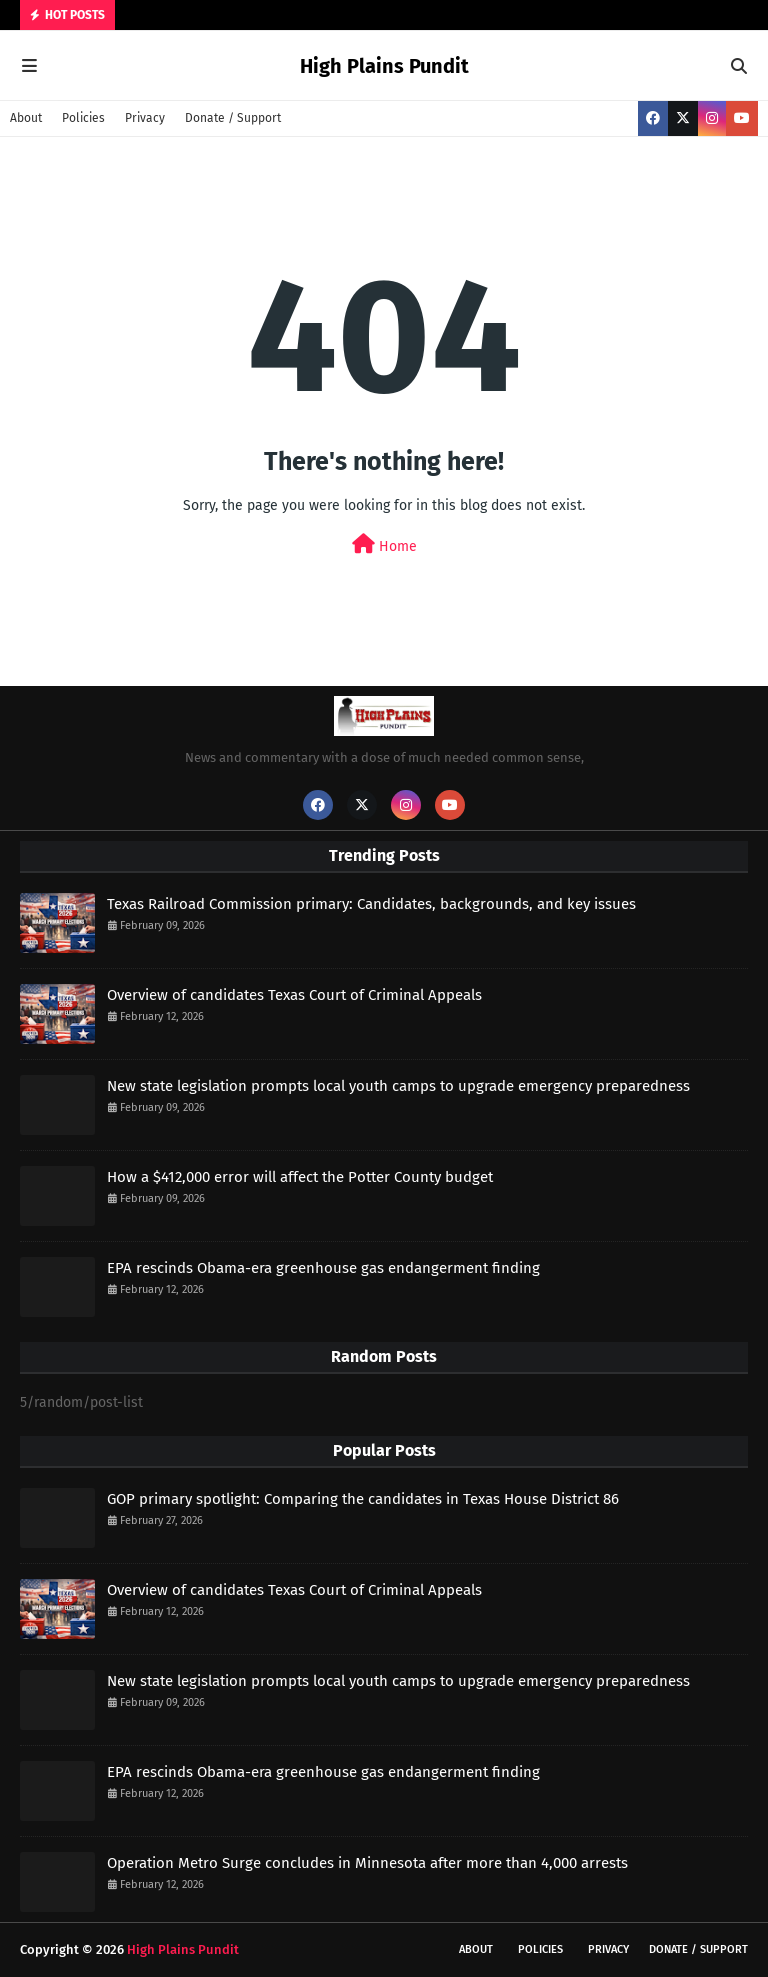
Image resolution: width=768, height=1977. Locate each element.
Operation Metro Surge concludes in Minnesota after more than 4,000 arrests (367, 1863)
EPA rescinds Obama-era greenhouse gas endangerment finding (323, 1268)
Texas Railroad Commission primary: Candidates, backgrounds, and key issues (371, 904)
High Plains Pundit (384, 66)
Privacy (145, 118)
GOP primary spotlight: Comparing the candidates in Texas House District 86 (363, 1499)
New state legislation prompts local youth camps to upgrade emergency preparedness (398, 1086)
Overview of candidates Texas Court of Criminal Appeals (294, 995)
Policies (83, 118)
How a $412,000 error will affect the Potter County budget (300, 1177)
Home (384, 544)
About (26, 118)
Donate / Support (233, 118)
